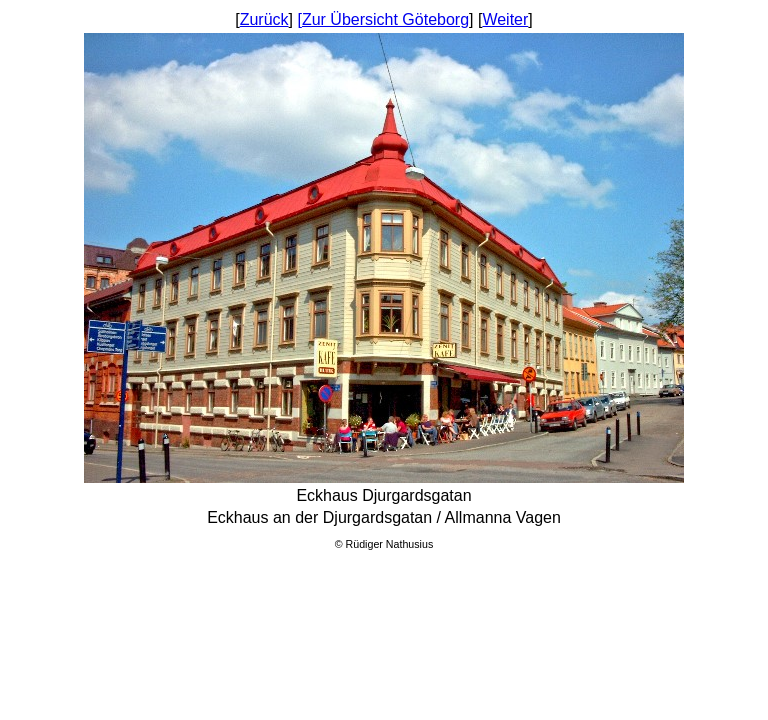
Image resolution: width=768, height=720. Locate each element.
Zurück (264, 19)
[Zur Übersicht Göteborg (383, 19)
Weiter (505, 19)
